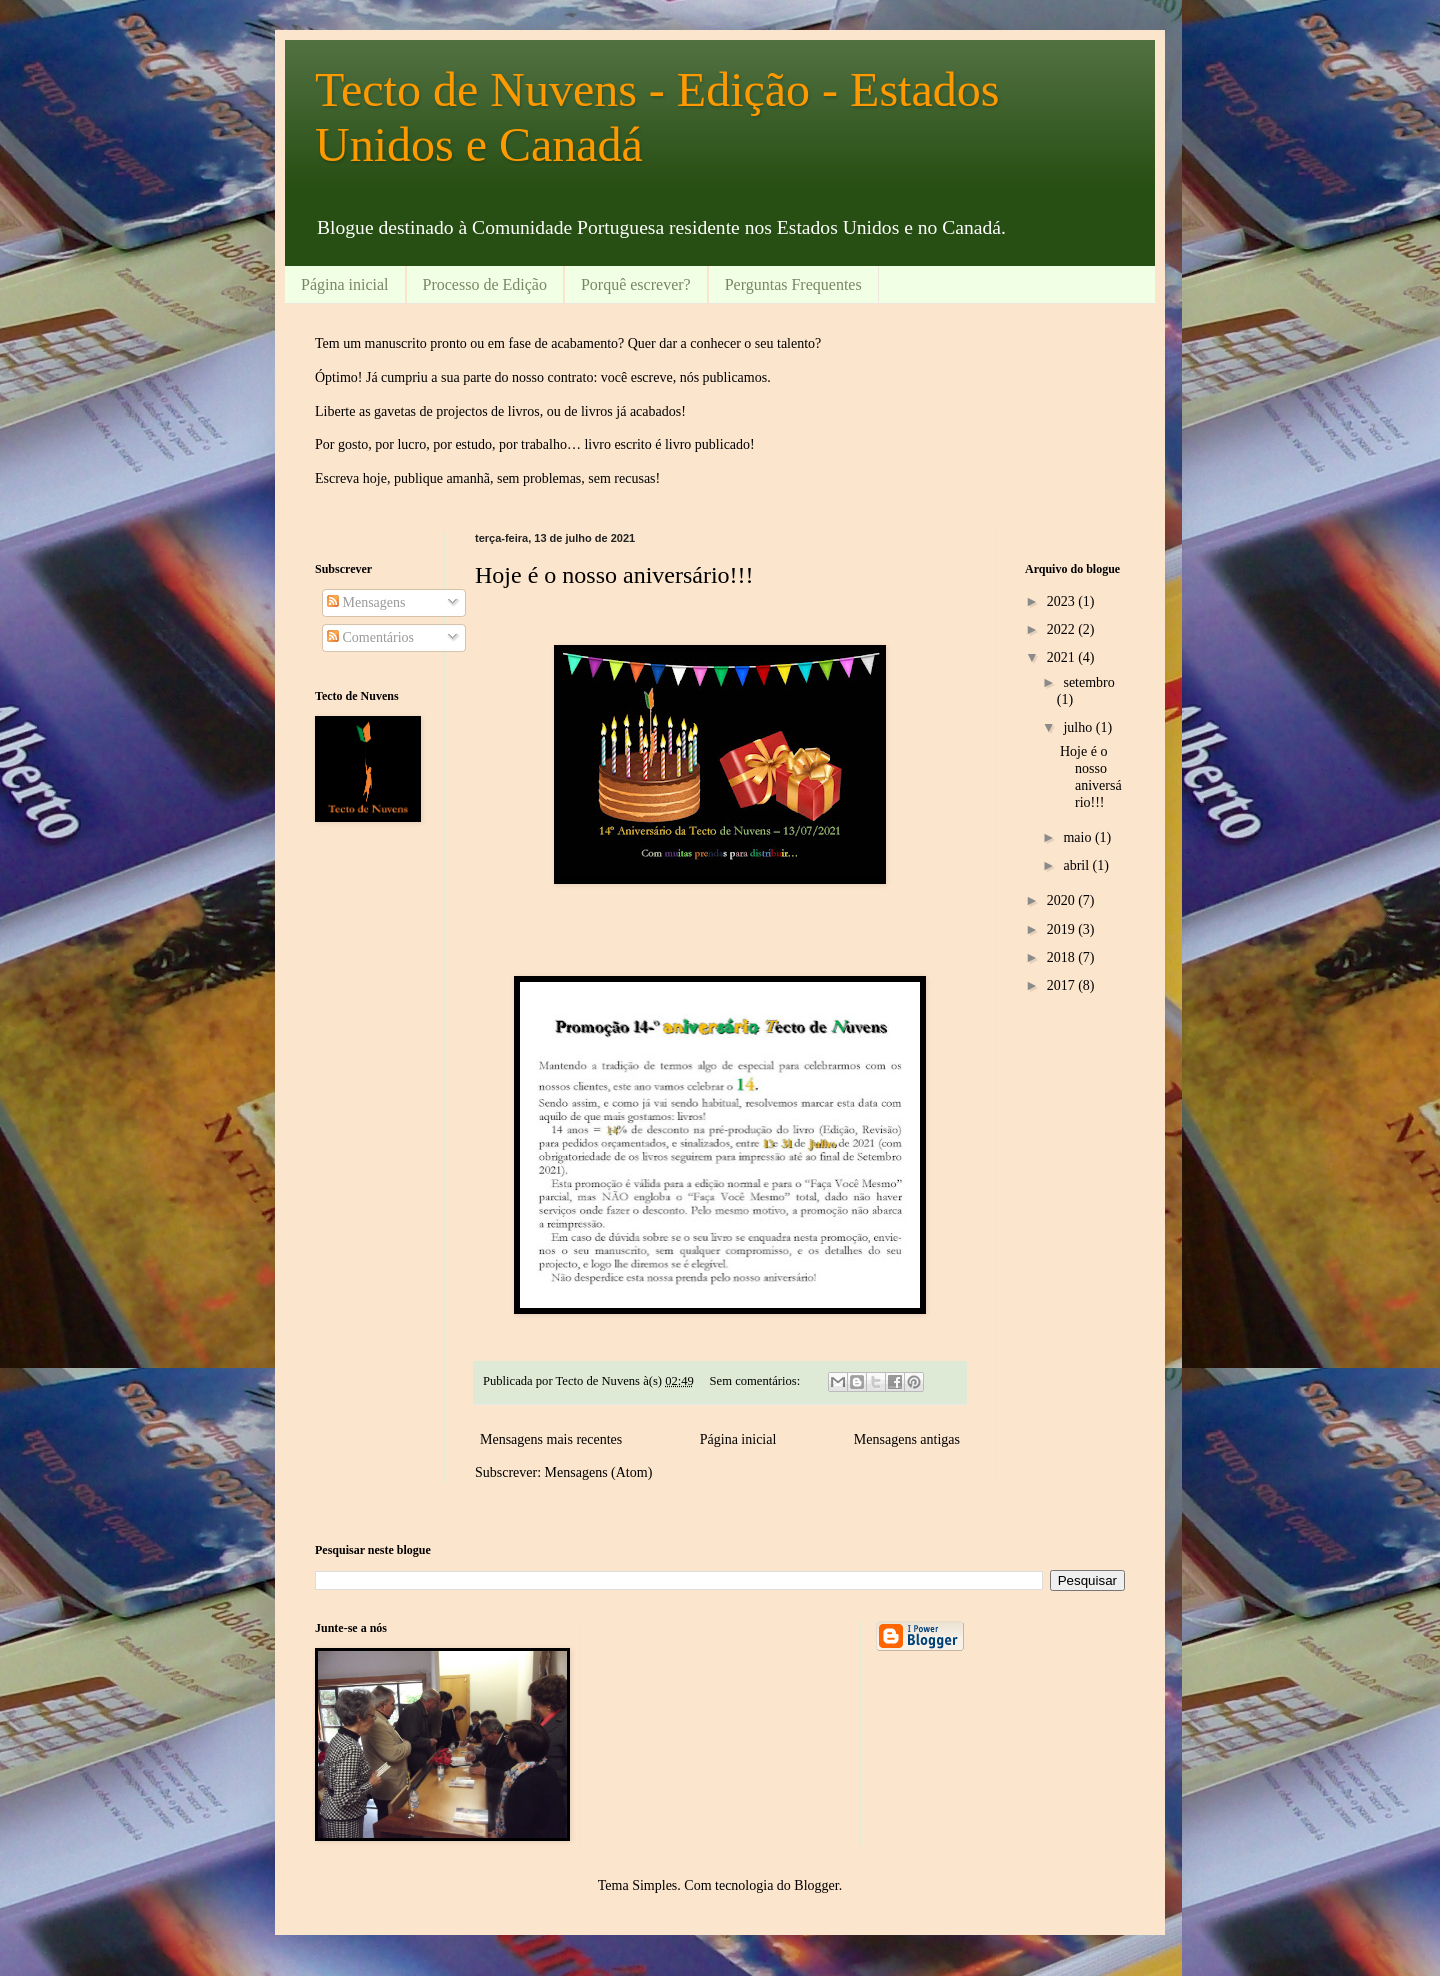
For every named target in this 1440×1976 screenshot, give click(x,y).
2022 (1063, 629)
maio (1079, 837)
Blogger (816, 1885)
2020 (1063, 900)
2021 (1063, 657)
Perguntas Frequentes (793, 284)
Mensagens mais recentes (551, 1439)
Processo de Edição (485, 284)
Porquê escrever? (636, 284)
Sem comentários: (757, 1381)
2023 (1063, 601)
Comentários (370, 637)
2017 (1063, 985)
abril (1077, 865)
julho (1079, 727)
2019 (1063, 929)
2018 (1063, 957)
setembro (1088, 682)
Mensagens (366, 602)
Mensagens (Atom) (599, 1472)
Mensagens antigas (907, 1439)
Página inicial (345, 284)
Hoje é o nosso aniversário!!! (614, 575)
